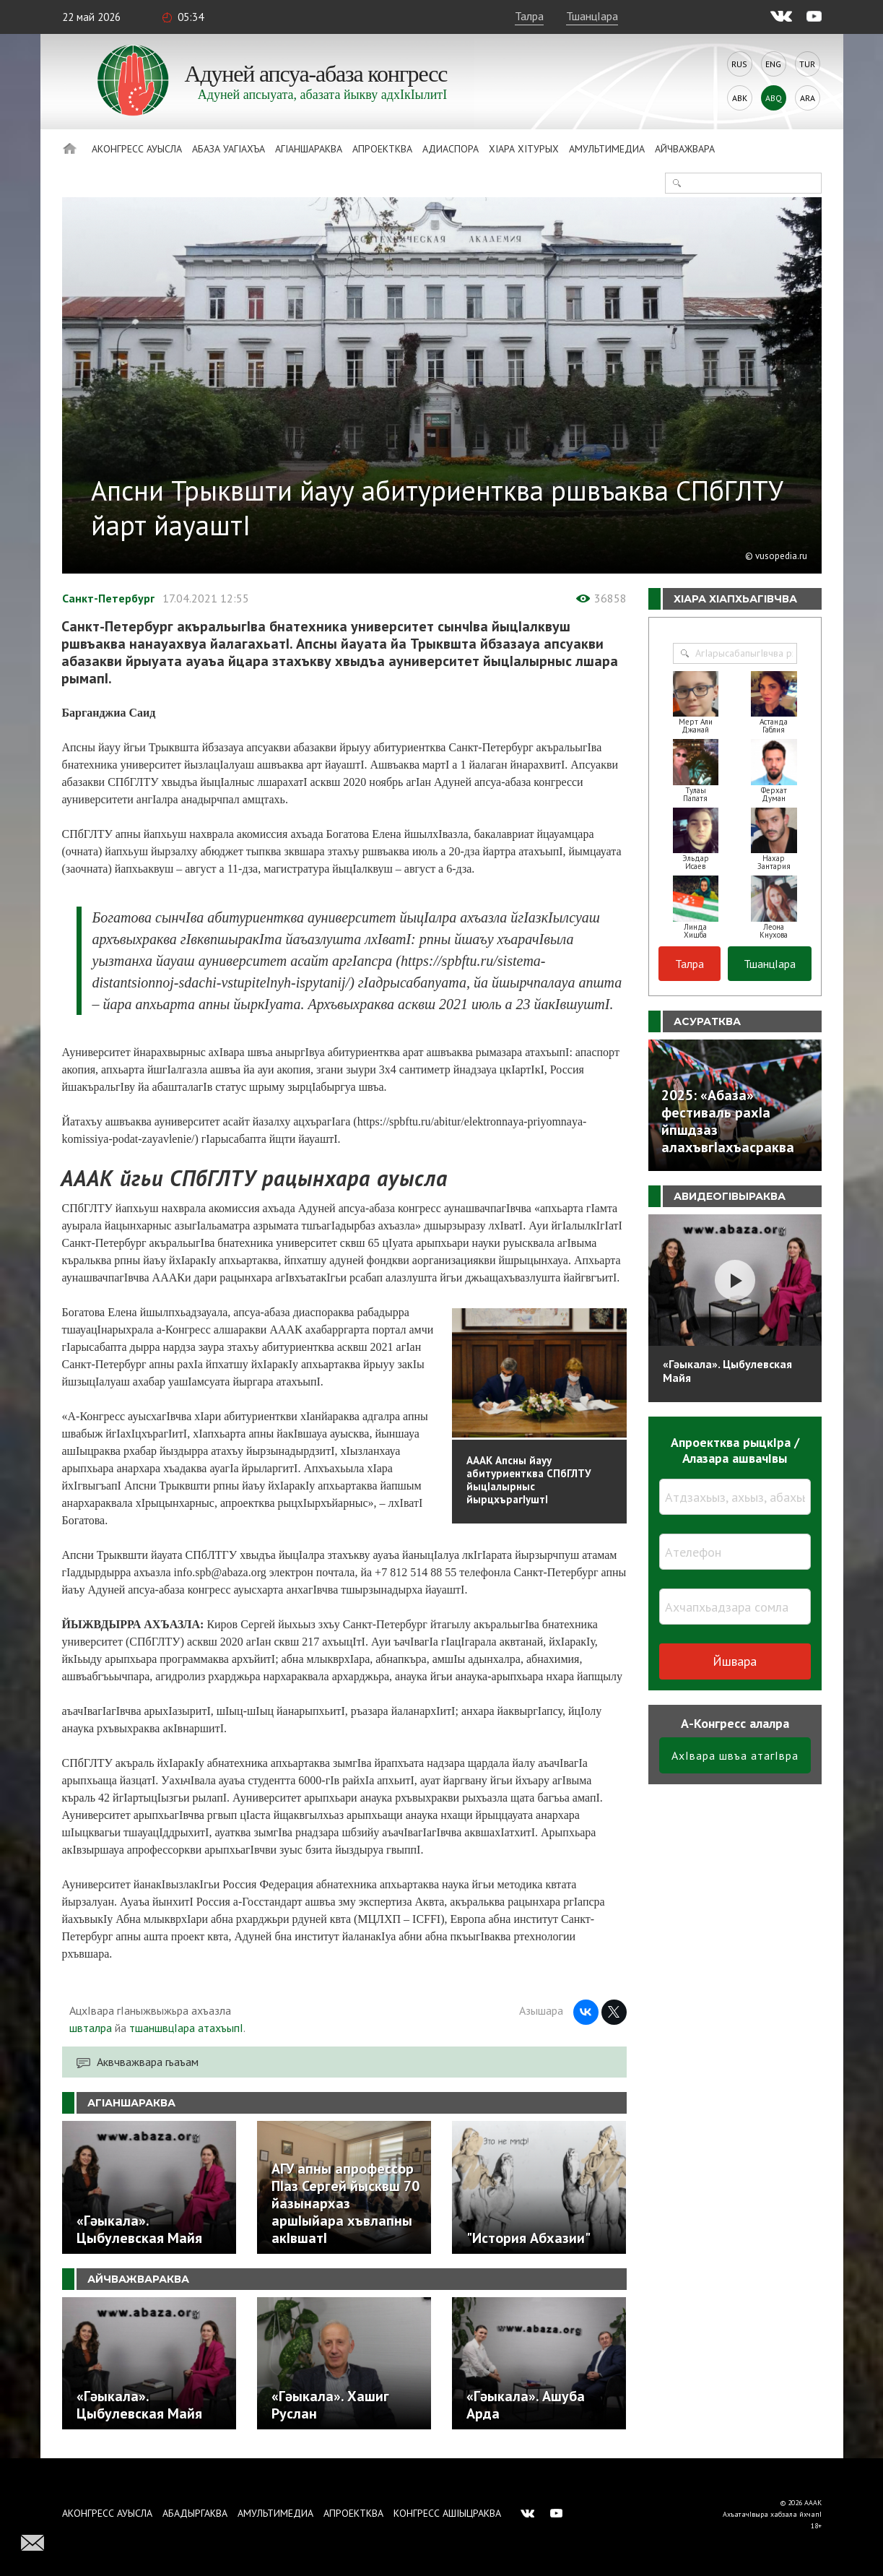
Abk (739, 97)
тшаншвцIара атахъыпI (186, 2027)
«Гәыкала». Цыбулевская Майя (727, 1371)
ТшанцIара (592, 16)
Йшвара (735, 1661)
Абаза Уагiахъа (228, 148)
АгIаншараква (308, 148)
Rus (739, 64)
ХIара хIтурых (524, 148)
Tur (807, 64)
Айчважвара (685, 148)
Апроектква (382, 148)
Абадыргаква (194, 2513)
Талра (529, 16)
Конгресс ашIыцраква (447, 2513)
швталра (90, 2027)
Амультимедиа (607, 148)
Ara (807, 97)
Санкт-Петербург (108, 598)
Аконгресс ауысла (137, 148)
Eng (773, 64)
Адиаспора (450, 148)
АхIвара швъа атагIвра (735, 1755)
